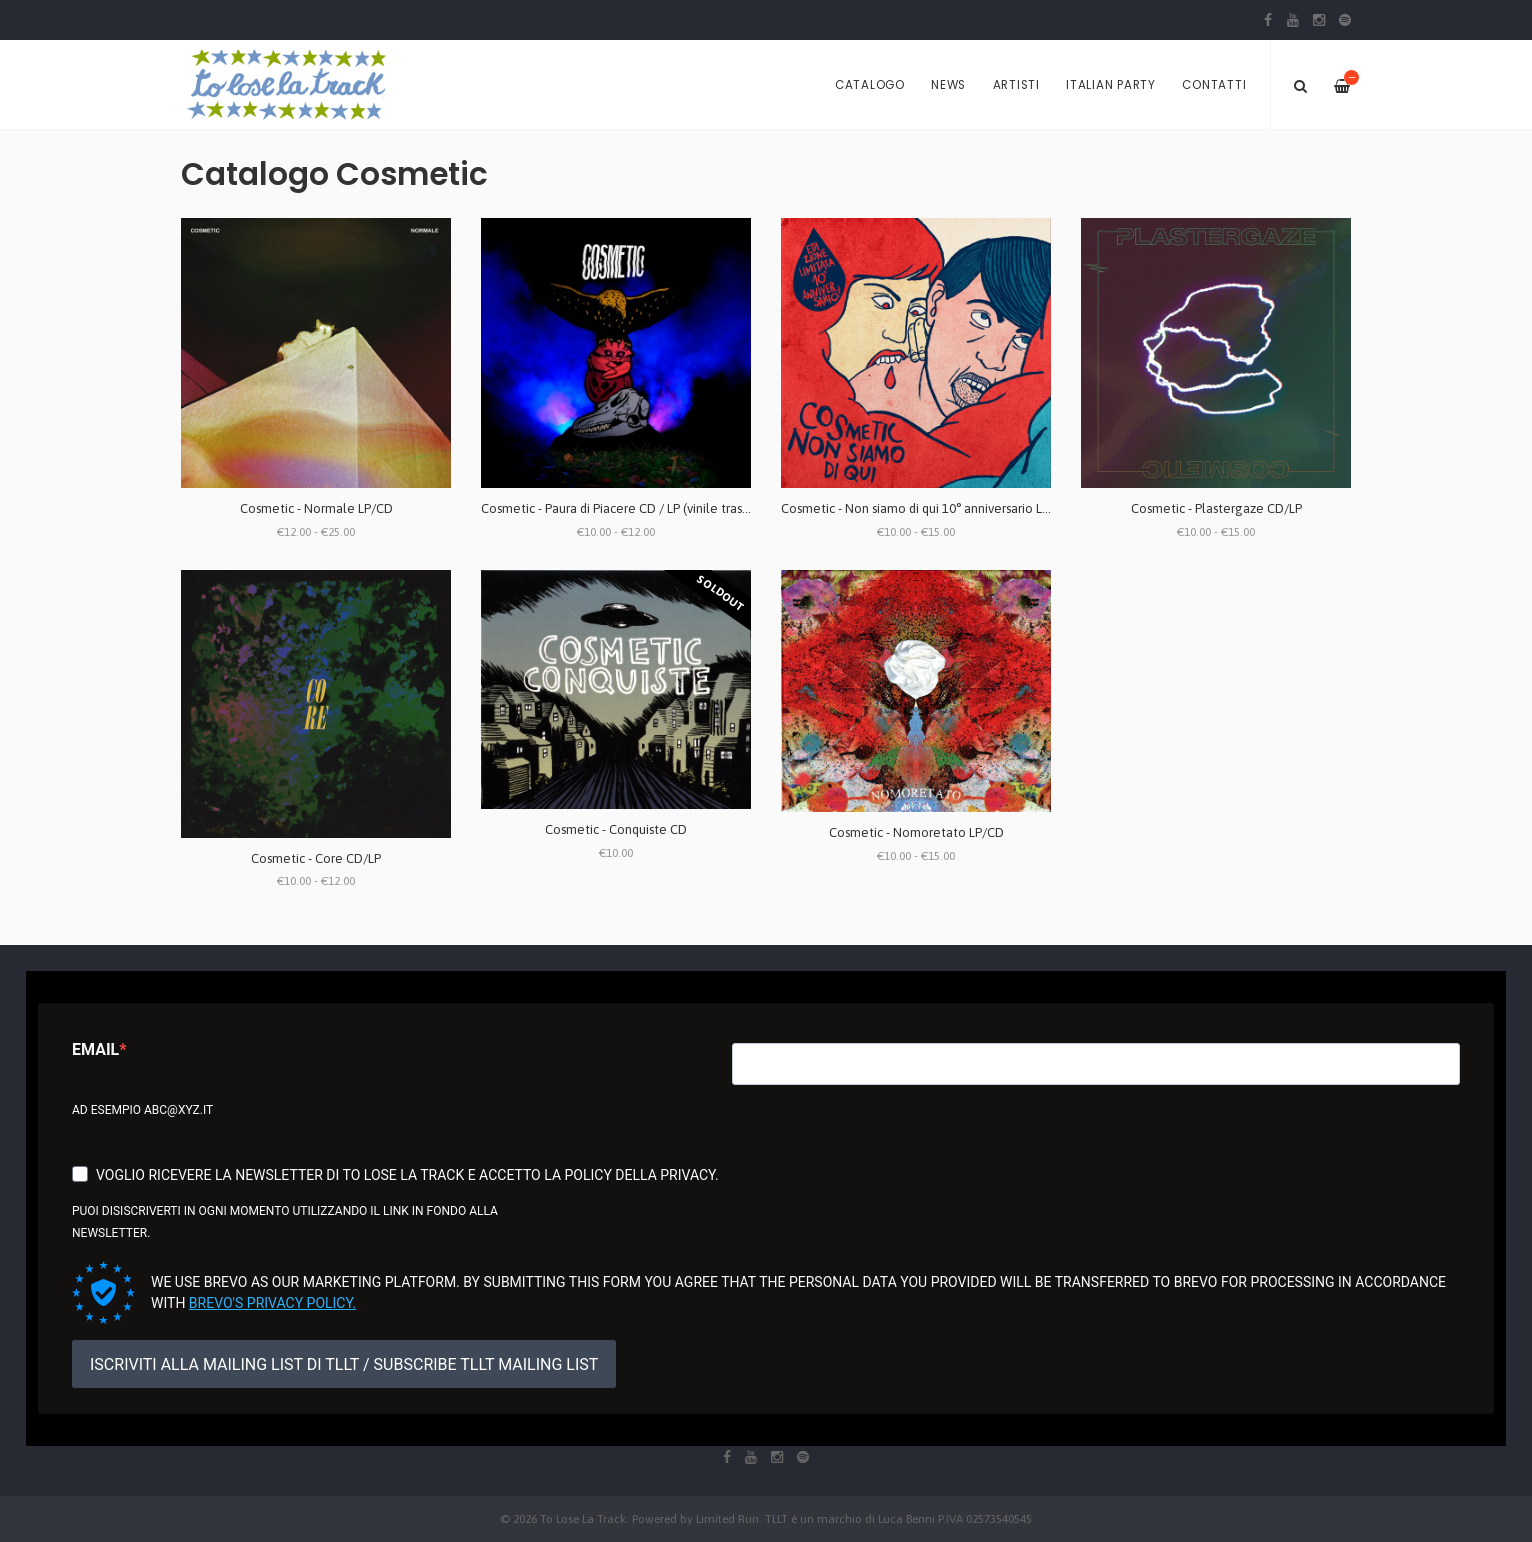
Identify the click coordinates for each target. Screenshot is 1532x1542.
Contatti (1214, 85)
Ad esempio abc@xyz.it (142, 1110)
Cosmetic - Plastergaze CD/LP (1216, 508)
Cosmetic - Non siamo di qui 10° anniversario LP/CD (926, 508)
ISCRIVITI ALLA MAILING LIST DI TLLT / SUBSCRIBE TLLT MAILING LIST (344, 1364)
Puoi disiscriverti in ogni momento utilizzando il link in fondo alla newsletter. (285, 1222)
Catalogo (870, 85)
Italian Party (1111, 85)
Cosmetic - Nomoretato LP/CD (916, 832)
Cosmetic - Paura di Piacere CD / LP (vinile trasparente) (636, 508)
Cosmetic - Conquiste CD (616, 829)
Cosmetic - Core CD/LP (316, 858)
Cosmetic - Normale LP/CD (316, 508)
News (948, 85)
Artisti (1016, 85)
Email (95, 1049)
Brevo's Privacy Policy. (272, 1303)
